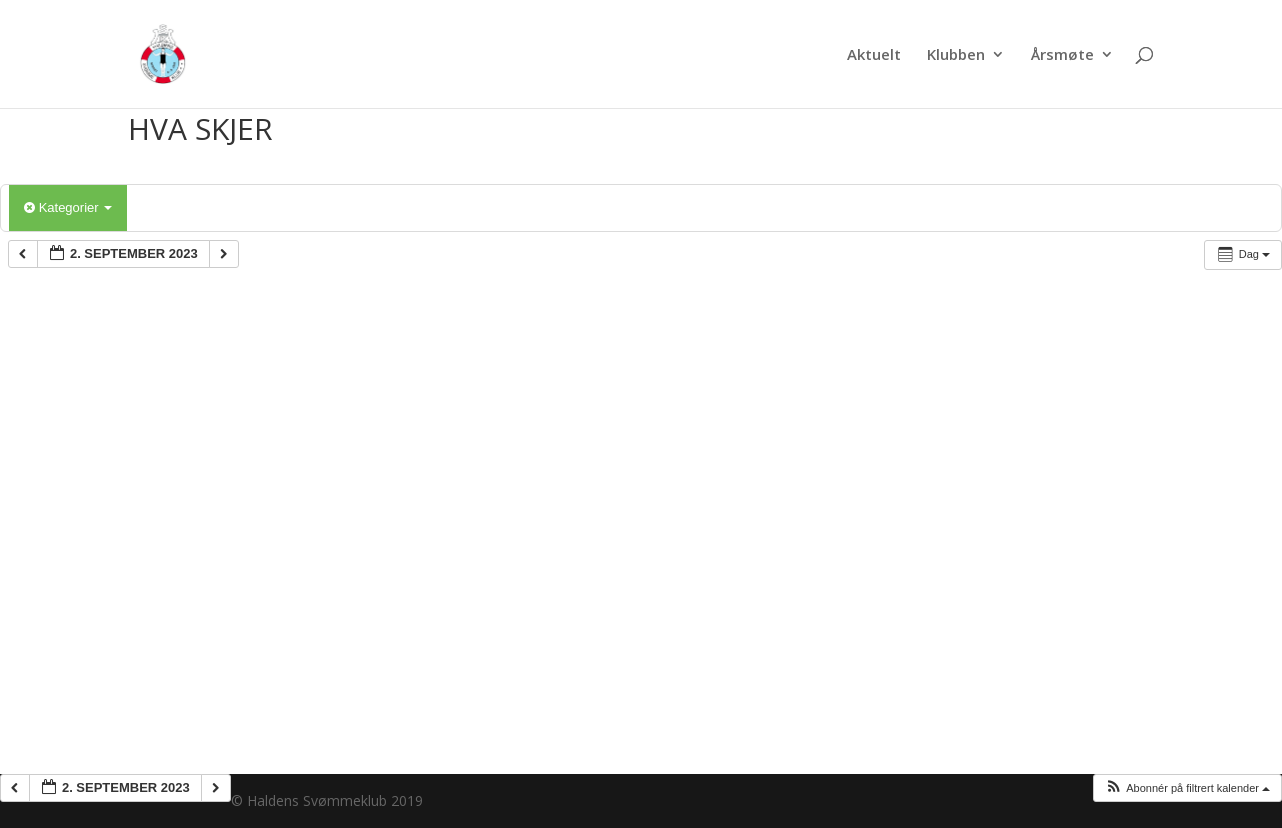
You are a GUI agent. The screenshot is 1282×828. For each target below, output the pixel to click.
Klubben (956, 55)
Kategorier (68, 207)
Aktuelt (874, 55)
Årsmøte (1062, 55)
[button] (1187, 788)
